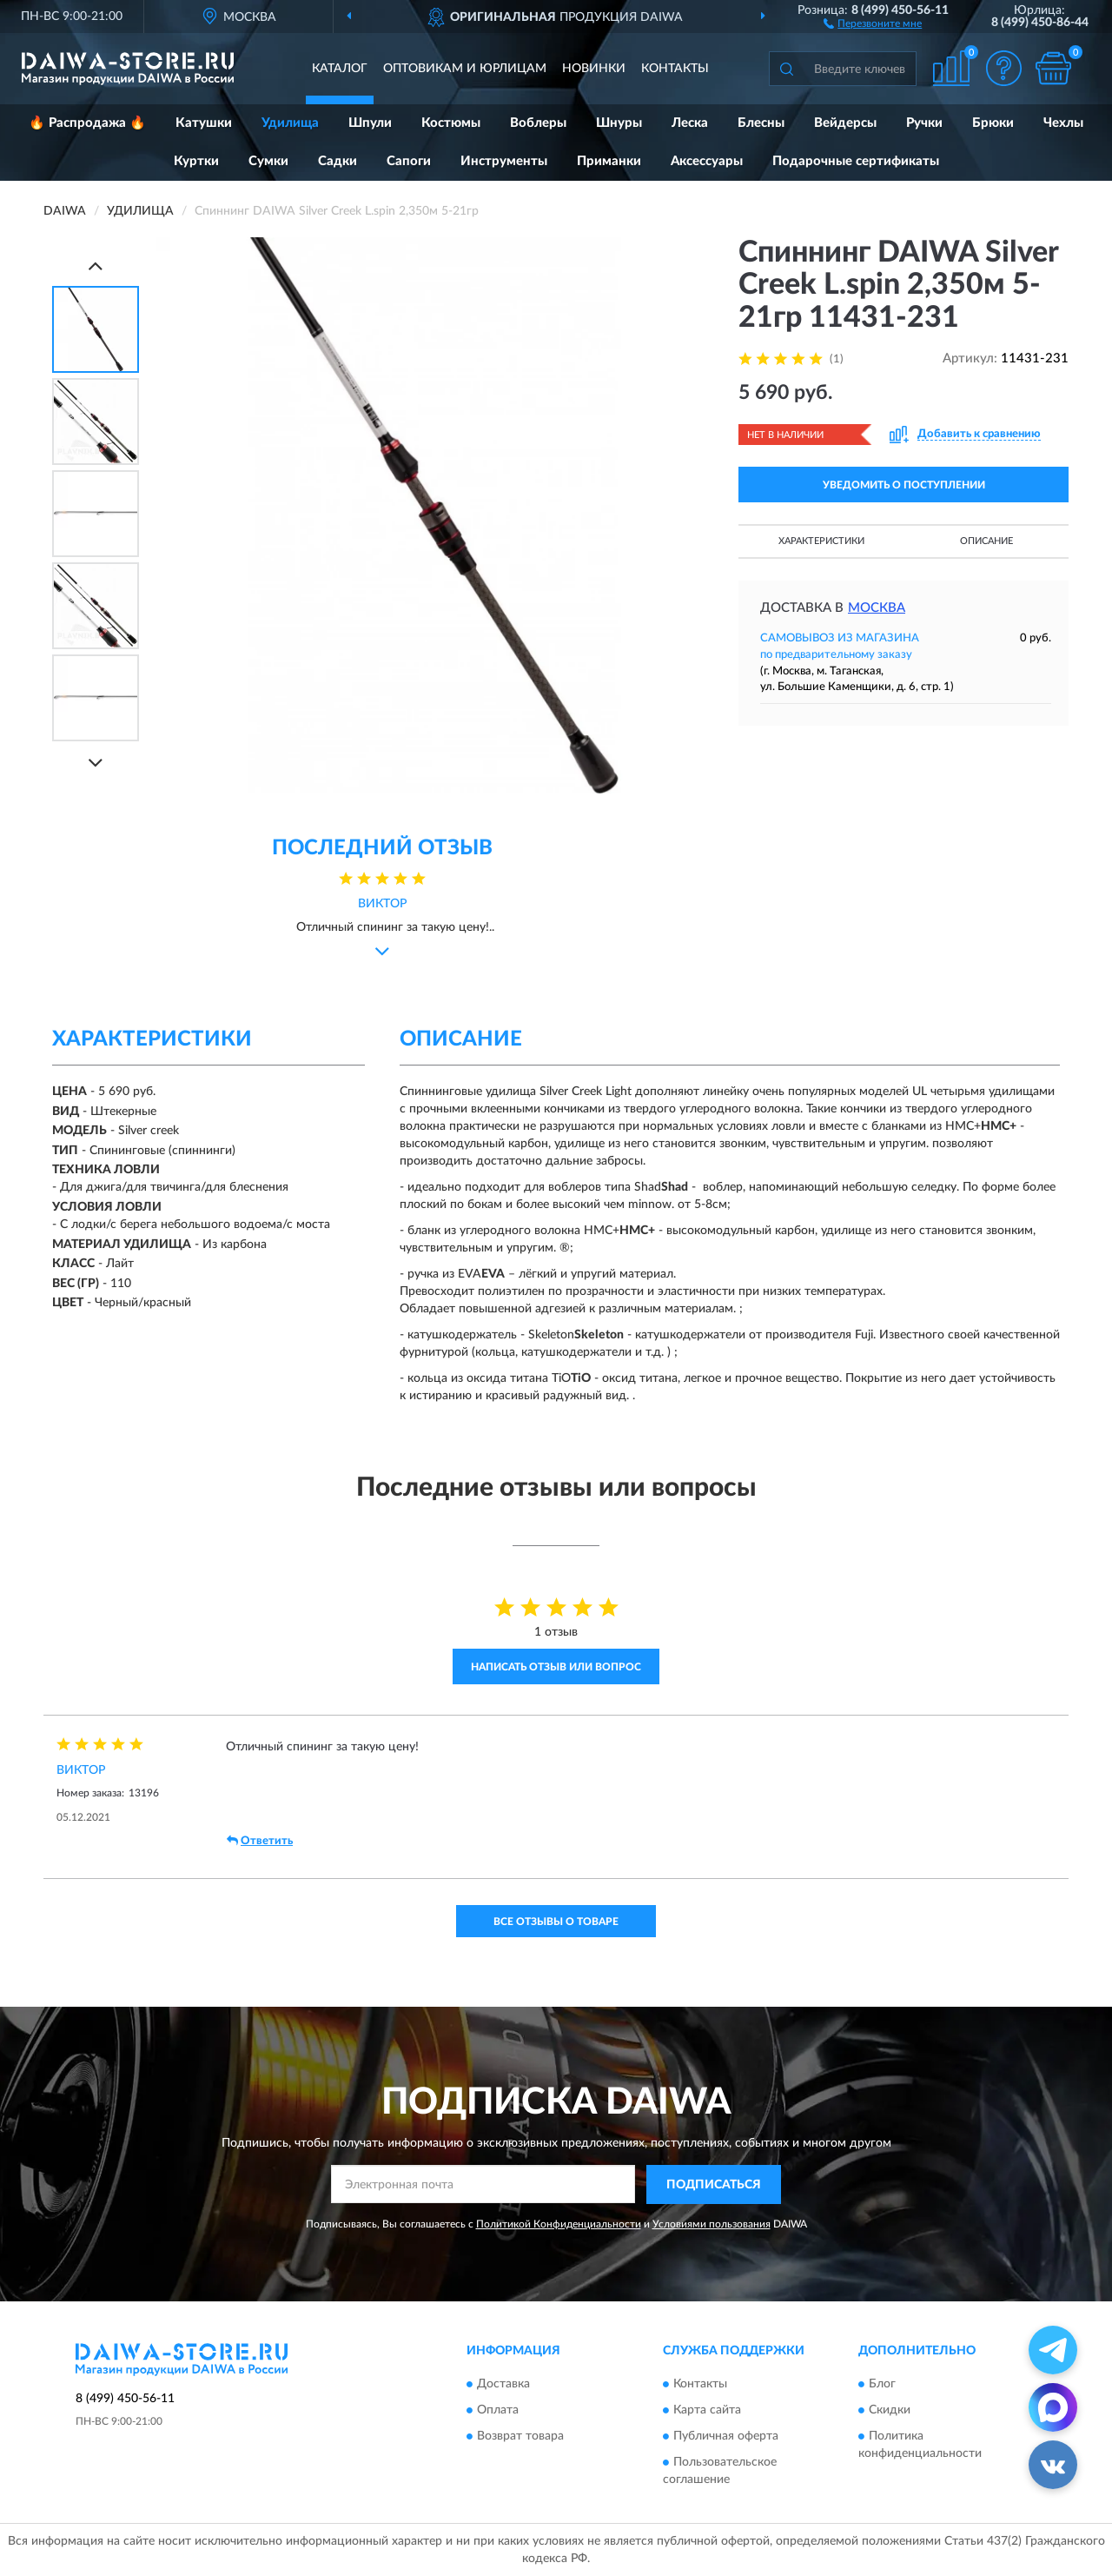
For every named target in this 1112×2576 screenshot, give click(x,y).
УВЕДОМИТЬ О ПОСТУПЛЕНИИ (904, 485)
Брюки (993, 122)
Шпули (370, 122)
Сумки (268, 161)
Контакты (675, 69)
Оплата (498, 2411)
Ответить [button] (260, 1841)
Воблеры (538, 122)
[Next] (95, 762)
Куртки (196, 161)
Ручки (924, 122)
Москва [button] (876, 607)
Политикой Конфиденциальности (558, 2224)
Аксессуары (707, 161)
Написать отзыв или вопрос (556, 1667)
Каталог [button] (339, 69)
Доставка (503, 2385)
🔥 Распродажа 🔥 (87, 122)
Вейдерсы (845, 122)
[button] (873, 22)
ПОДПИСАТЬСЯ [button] (713, 2185)
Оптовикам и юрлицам (464, 69)
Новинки (594, 69)
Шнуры (619, 122)
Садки (337, 161)
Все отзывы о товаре (556, 1921)
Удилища (290, 122)
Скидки (889, 2411)
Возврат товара (520, 2437)
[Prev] (95, 265)
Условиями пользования (711, 2224)
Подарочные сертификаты (855, 161)
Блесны (761, 122)
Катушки (203, 122)
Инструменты (503, 161)
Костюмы (450, 122)
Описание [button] (986, 541)
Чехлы (1063, 122)
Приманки (609, 161)
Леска (690, 122)
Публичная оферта (725, 2437)
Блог (882, 2385)
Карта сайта (707, 2411)
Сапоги (409, 161)
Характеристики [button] (821, 541)
